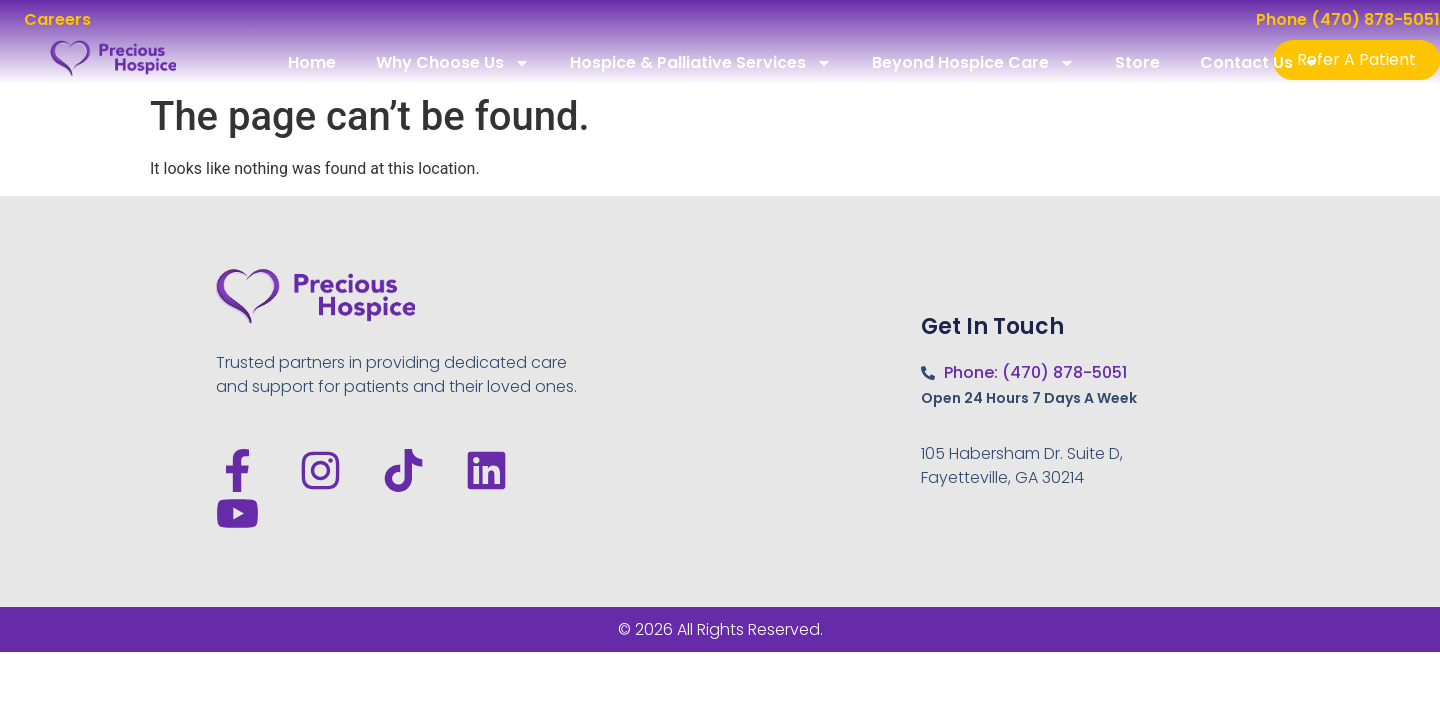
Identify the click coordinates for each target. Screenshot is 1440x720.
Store (1137, 62)
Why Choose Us (453, 63)
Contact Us (1259, 63)
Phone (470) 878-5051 (1348, 19)
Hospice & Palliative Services (701, 63)
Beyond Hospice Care (973, 63)
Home (312, 62)
